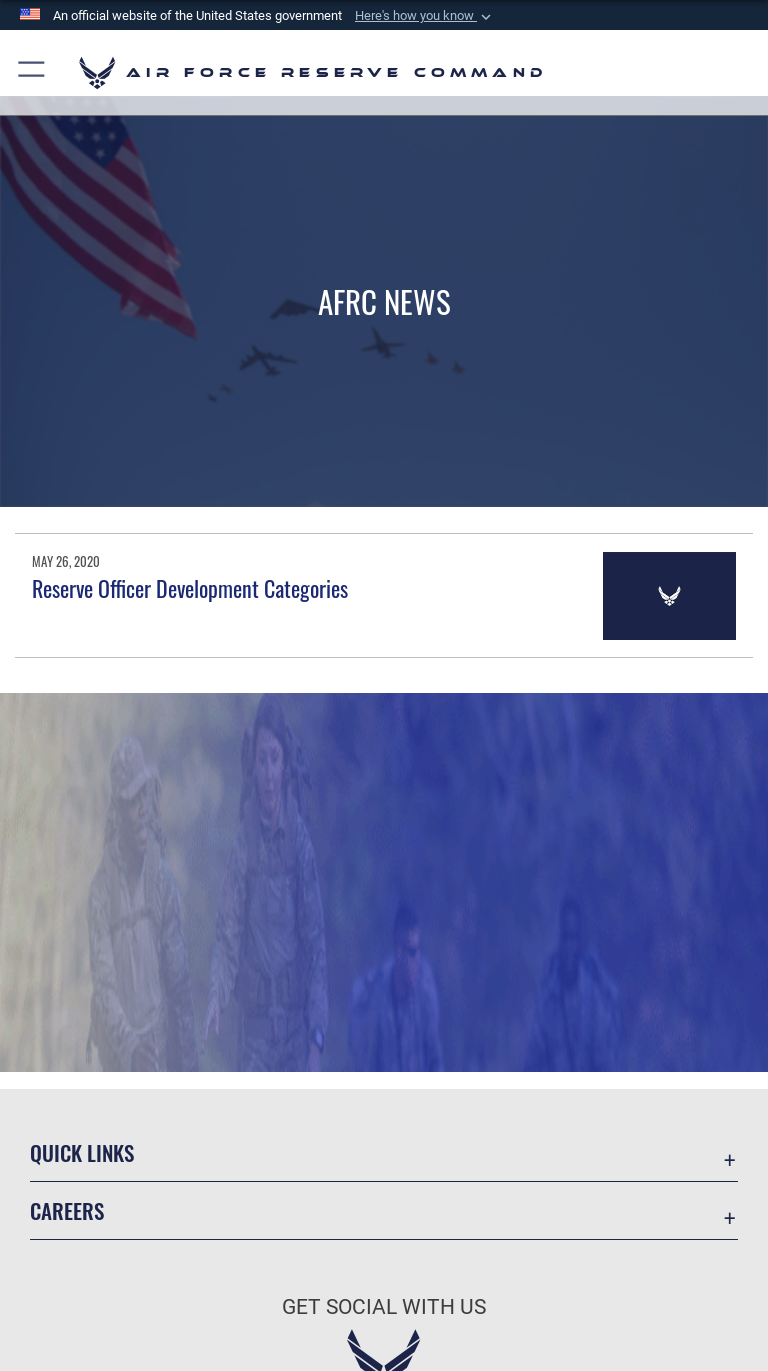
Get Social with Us (384, 1307)
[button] (425, 16)
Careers (67, 1210)
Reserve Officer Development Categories (190, 588)
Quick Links (82, 1152)
